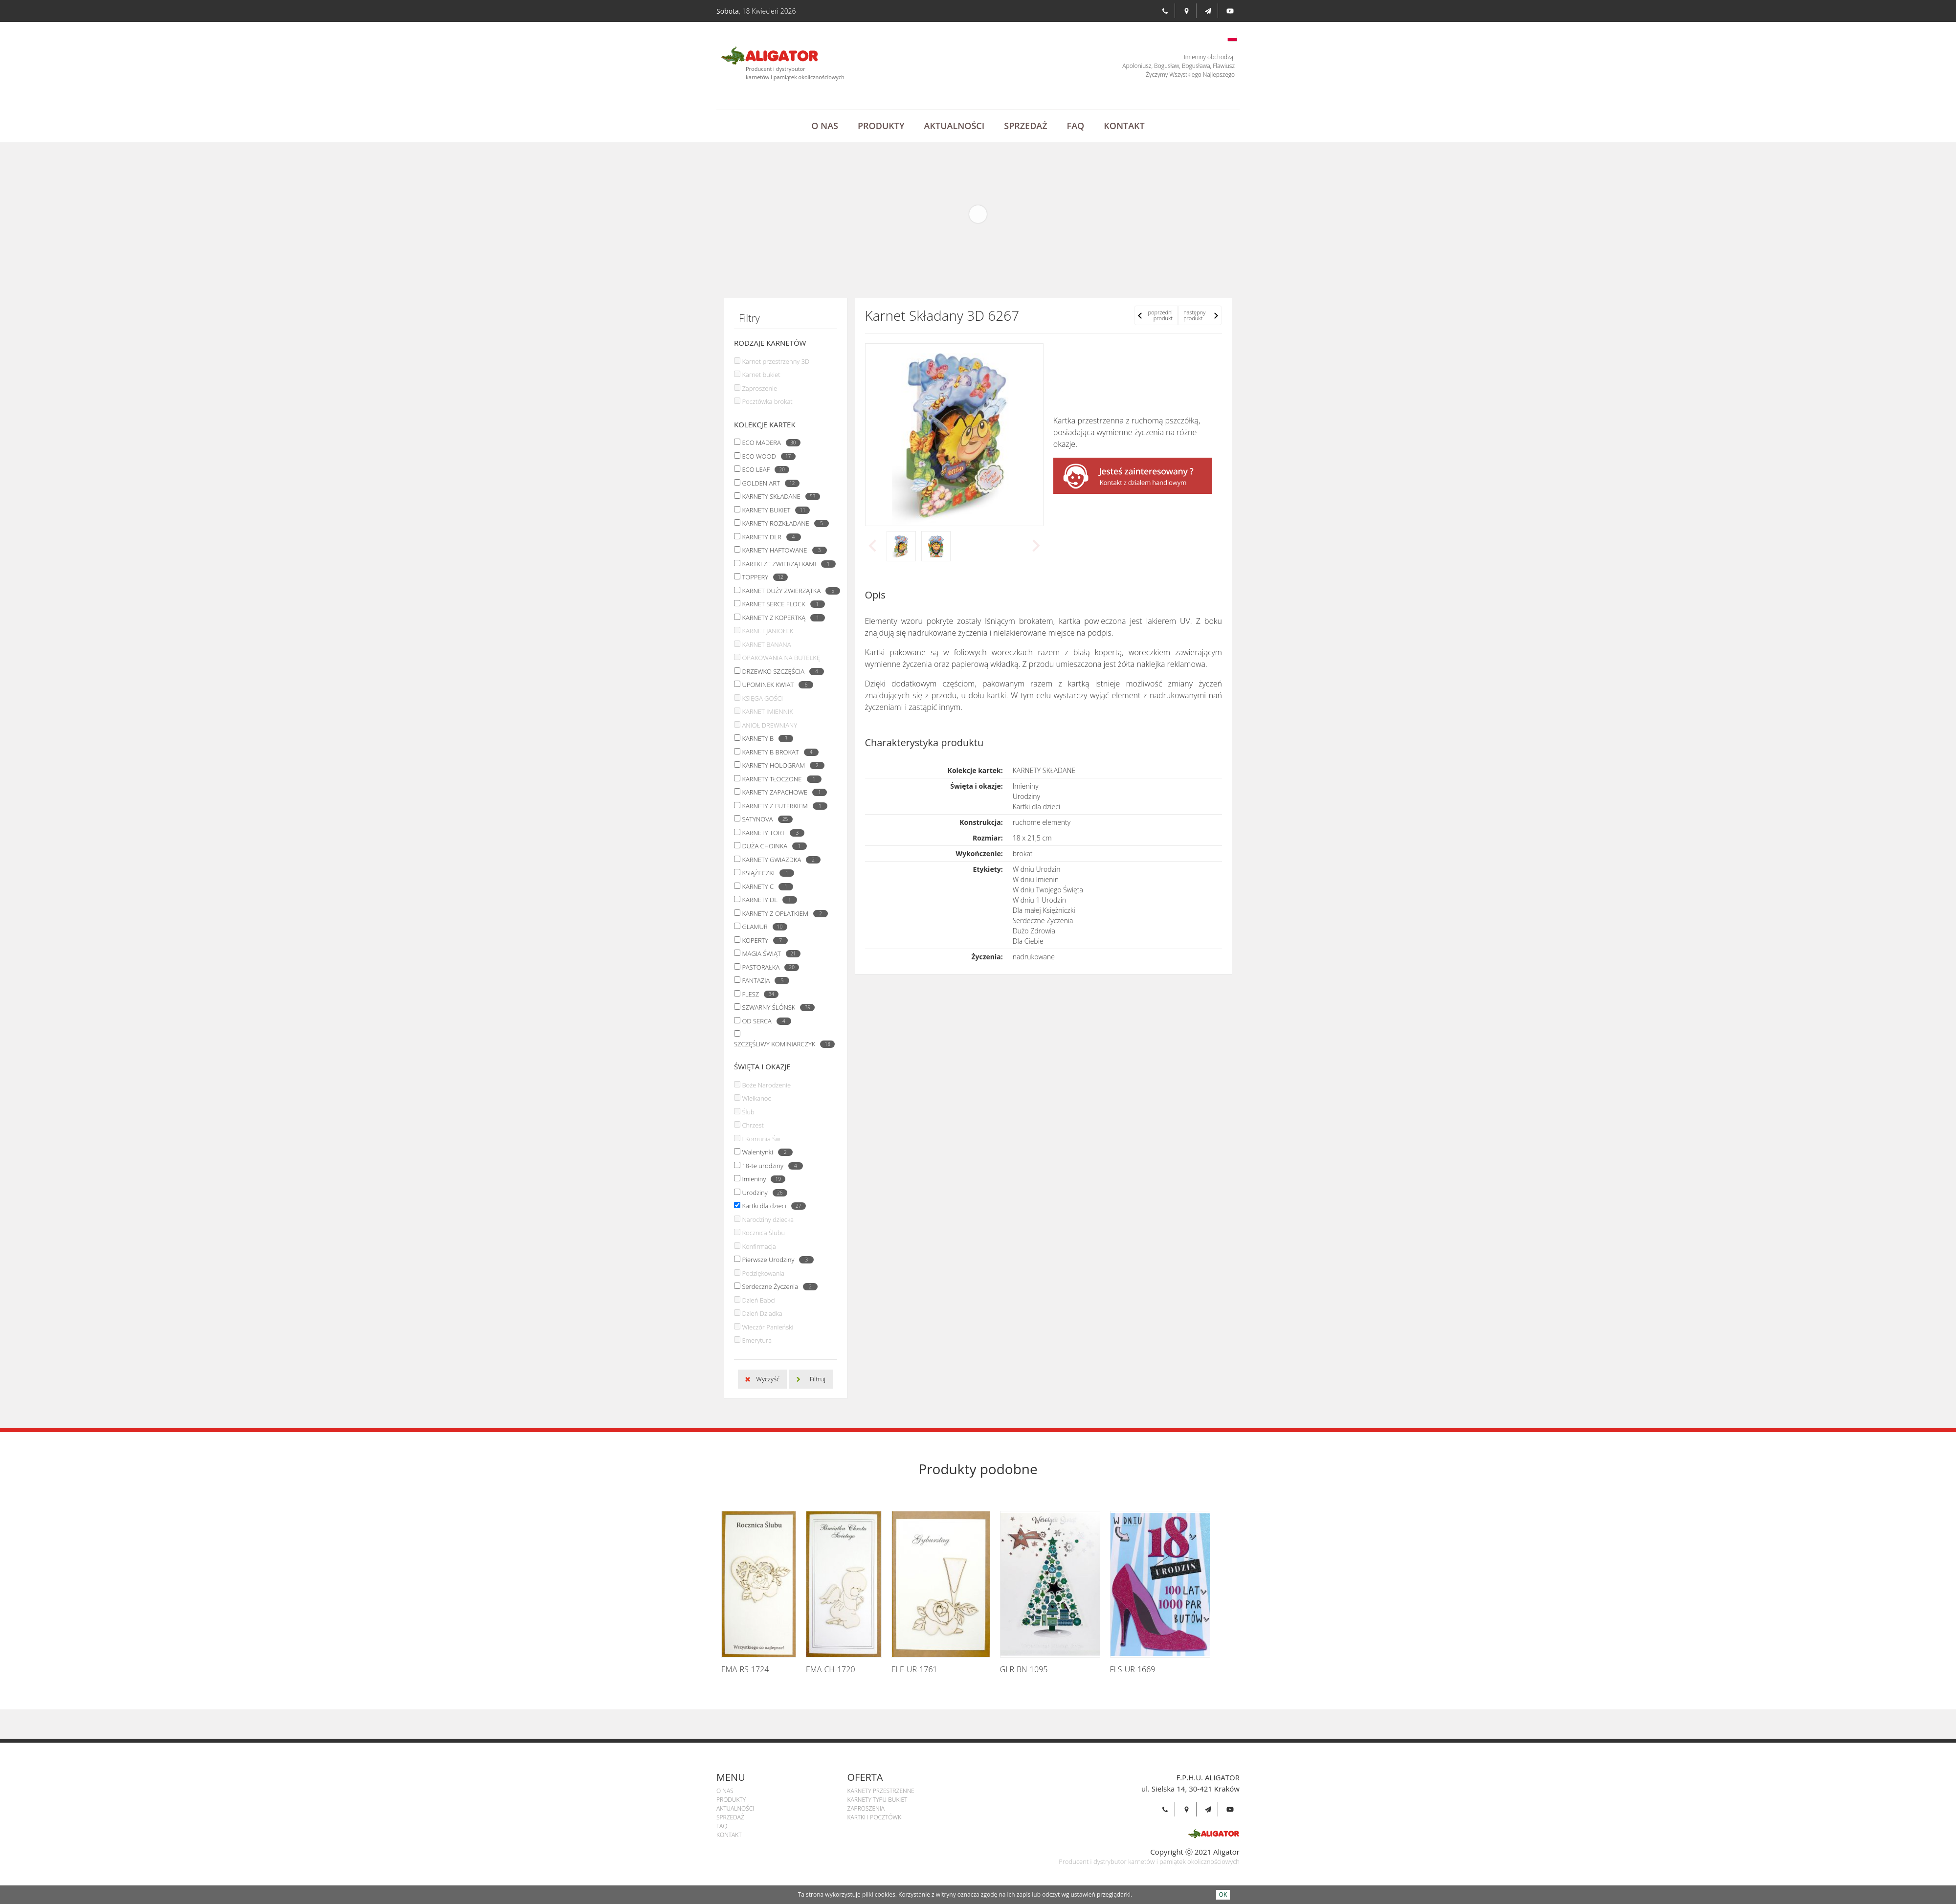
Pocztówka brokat (767, 401)
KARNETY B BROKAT (777, 752)
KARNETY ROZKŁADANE (782, 523)
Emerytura (757, 1340)
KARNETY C (765, 886)
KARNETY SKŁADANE (778, 496)
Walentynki (764, 1152)
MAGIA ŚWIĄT (768, 953)
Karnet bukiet (761, 374)
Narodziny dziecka (768, 1219)
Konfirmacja (759, 1246)
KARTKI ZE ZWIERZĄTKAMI (786, 563)
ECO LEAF (763, 469)
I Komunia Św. (761, 1138)
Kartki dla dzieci (771, 1205)
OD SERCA (764, 1021)
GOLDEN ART (768, 483)
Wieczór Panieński (767, 1327)
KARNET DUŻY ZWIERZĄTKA (788, 590)
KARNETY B (765, 738)
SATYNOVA (764, 819)
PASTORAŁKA (768, 967)
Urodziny (762, 1192)
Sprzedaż (1025, 126)
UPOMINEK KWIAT (775, 684)
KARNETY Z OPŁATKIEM (782, 913)
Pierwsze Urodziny (775, 1259)
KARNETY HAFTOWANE (782, 550)
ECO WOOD (766, 456)
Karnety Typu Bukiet (877, 1799)
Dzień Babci (758, 1300)
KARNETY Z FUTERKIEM (782, 805)
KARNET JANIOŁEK (767, 630)
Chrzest (752, 1125)
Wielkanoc (756, 1098)
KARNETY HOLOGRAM (781, 765)
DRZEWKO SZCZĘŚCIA (780, 671)
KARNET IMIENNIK (767, 711)
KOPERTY (762, 940)
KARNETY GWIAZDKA (779, 859)
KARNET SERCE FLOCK (781, 603)
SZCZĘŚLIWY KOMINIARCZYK (782, 1044)
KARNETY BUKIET (773, 510)
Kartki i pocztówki (875, 1817)
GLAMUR (762, 926)
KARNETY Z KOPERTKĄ (781, 617)
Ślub (748, 1111)
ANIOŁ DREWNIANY (769, 725)
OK (1223, 1894)
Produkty (881, 126)
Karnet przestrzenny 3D (775, 361)
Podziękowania (763, 1273)
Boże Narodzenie (766, 1085)
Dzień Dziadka (762, 1313)
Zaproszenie (759, 388)
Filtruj (817, 1378)
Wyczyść (767, 1378)
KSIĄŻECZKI (765, 872)
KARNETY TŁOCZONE (779, 779)
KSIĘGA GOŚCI (762, 698)
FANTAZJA (763, 980)
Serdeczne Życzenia (777, 1286)
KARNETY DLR (769, 536)
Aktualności (954, 126)
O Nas (824, 126)
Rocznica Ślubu (763, 1232)
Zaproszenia (866, 1808)
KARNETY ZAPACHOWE (782, 792)
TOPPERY (762, 577)
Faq (1076, 126)
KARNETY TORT (771, 832)
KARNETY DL (767, 899)
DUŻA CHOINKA (772, 845)
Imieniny (761, 1178)
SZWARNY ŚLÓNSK (776, 1007)
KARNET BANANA (766, 644)
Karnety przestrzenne (880, 1791)
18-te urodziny (770, 1165)
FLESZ (758, 994)
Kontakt (1124, 126)
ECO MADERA (768, 442)
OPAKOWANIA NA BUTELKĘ (781, 657)
